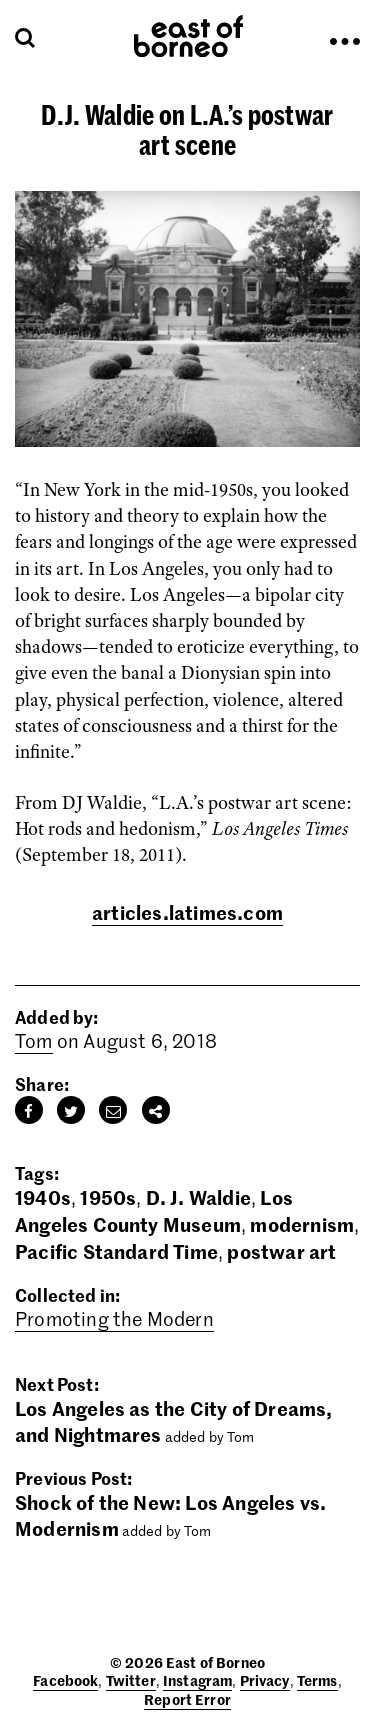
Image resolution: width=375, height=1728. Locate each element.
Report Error (187, 1699)
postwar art (281, 1250)
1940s (43, 1196)
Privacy (265, 1680)
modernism (302, 1223)
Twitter (131, 1680)
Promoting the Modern (114, 1318)
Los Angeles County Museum (154, 1210)
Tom (34, 1040)
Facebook (65, 1680)
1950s (108, 1196)
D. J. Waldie (198, 1196)
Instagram (197, 1680)
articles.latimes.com (187, 911)
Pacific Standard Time (116, 1250)
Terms (317, 1680)
